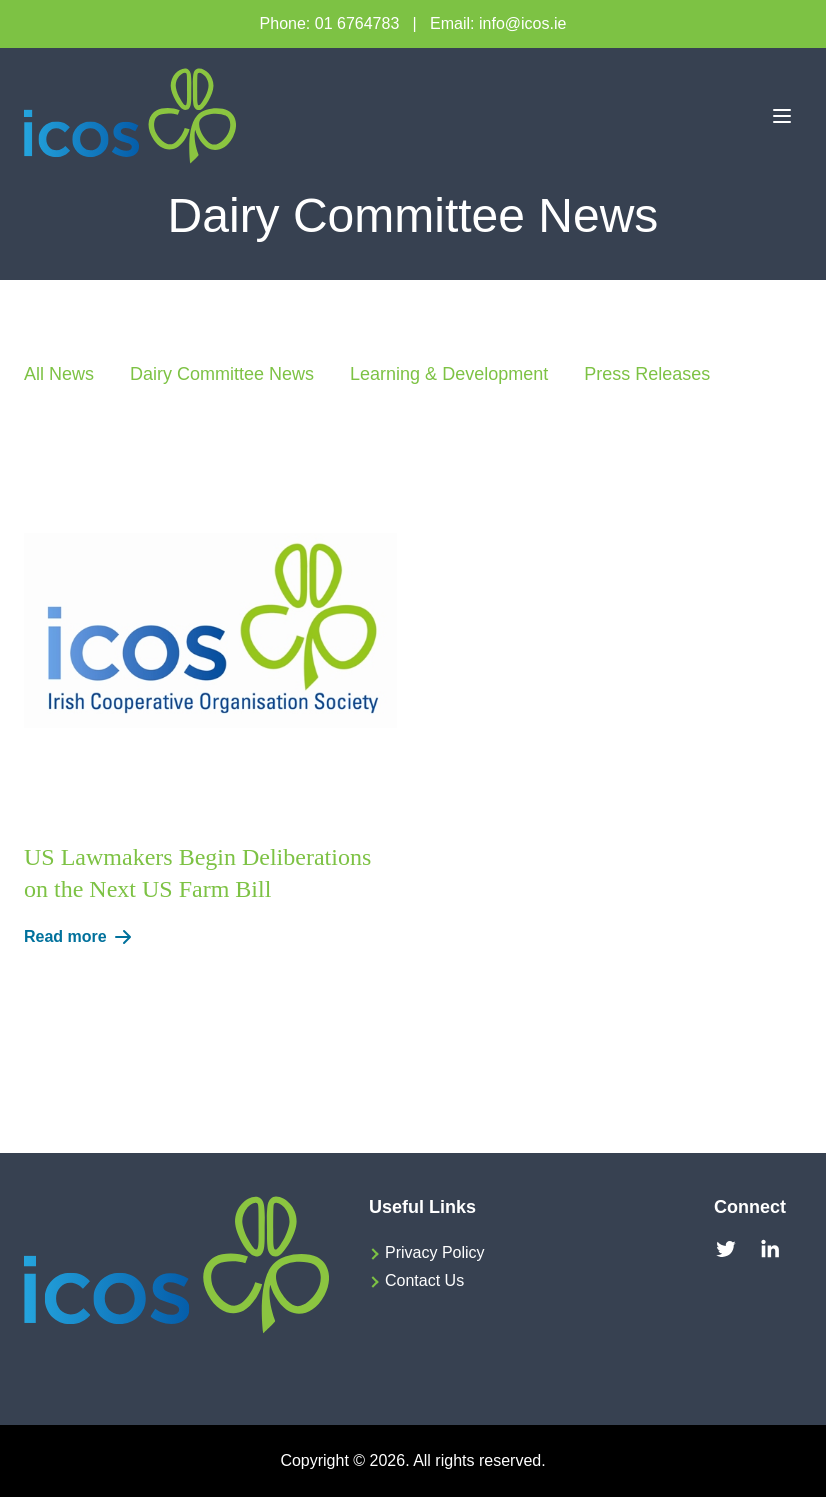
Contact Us (424, 1280)
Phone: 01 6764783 (330, 23)
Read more (81, 937)
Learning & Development (449, 374)
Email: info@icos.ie (498, 23)
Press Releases (647, 374)
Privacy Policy (435, 1252)
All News (59, 374)
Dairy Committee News (222, 374)
